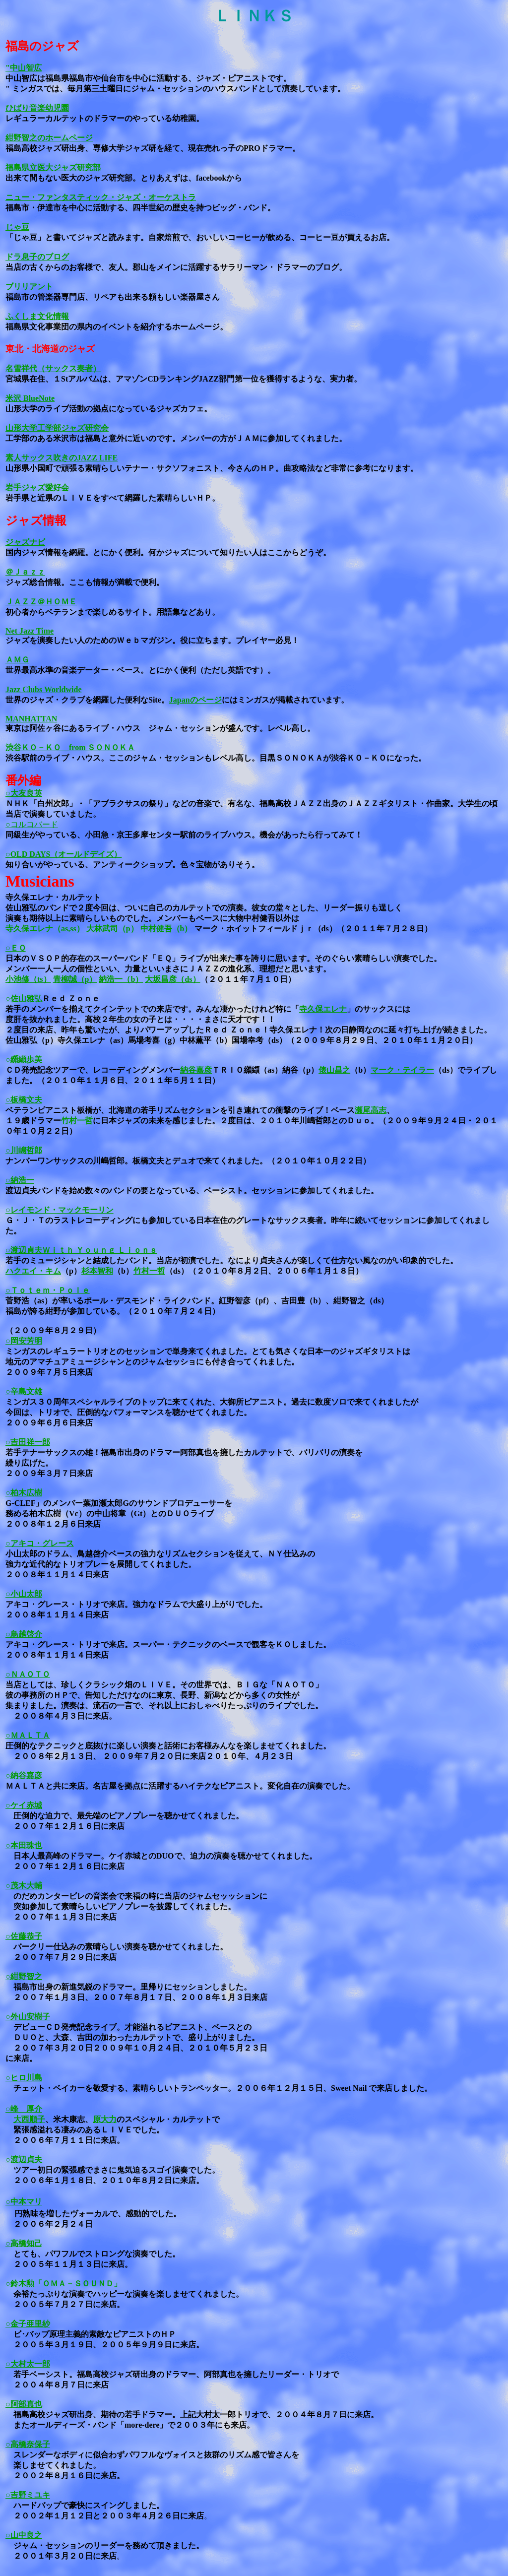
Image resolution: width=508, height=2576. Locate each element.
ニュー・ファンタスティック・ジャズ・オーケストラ (100, 197)
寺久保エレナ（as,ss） (44, 928)
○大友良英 (23, 793)
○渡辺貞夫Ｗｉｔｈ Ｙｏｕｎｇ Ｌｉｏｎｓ (81, 1250)
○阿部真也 (23, 2404)
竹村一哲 (77, 1120)
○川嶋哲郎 (23, 1150)
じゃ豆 (17, 227)
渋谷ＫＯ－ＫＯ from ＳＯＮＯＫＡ (70, 747)
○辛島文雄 (23, 1391)
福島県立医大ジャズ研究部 (53, 167)
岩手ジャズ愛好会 (37, 487)
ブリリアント (29, 286)
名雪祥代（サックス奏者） (53, 368)
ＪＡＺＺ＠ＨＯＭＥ (41, 601)
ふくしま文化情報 (37, 316)
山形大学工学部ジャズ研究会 (57, 428)
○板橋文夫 (23, 1099)
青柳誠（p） (75, 979)
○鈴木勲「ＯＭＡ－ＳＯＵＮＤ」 (63, 2283)
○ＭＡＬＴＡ (27, 1735)
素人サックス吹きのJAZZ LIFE (61, 457)
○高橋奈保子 (27, 2444)
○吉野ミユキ (27, 2495)
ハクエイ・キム (33, 1271)
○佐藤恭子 (23, 1936)
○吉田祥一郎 (27, 1442)
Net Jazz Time (29, 631)
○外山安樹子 (27, 2016)
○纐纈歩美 (23, 1059)
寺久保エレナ (323, 1009)
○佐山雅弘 (23, 998)
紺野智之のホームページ (49, 137)
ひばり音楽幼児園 (37, 108)
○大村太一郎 (27, 2364)
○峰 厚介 (23, 2109)
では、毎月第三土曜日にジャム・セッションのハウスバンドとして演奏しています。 (194, 88)
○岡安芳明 (23, 1341)
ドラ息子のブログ (37, 257)
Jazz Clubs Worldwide (43, 689)
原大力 (105, 2119)
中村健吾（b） (166, 928)
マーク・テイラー (402, 1070)
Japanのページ (195, 700)
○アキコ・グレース (39, 1543)
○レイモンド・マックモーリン (59, 1210)
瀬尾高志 (370, 1110)
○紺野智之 (23, 1976)
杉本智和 (97, 1271)
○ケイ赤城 (23, 1805)
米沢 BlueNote (30, 398)
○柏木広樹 (23, 1492)
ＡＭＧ (17, 659)
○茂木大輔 (23, 1885)
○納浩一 (19, 1180)
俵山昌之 (334, 1070)
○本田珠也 (23, 1845)
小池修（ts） (28, 979)
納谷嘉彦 (196, 1070)
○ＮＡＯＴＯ (27, 1674)
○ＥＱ (15, 948)
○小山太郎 (23, 1594)
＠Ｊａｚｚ (25, 572)
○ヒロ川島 (23, 2077)
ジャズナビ (25, 542)
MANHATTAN (31, 718)
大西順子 (29, 2119)
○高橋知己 (23, 2243)
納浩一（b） (121, 979)
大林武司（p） (112, 928)
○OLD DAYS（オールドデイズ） (63, 854)
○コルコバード (31, 824)
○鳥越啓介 (23, 1634)
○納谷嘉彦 (23, 1775)
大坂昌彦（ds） (172, 979)
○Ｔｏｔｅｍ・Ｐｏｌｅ (47, 1290)
